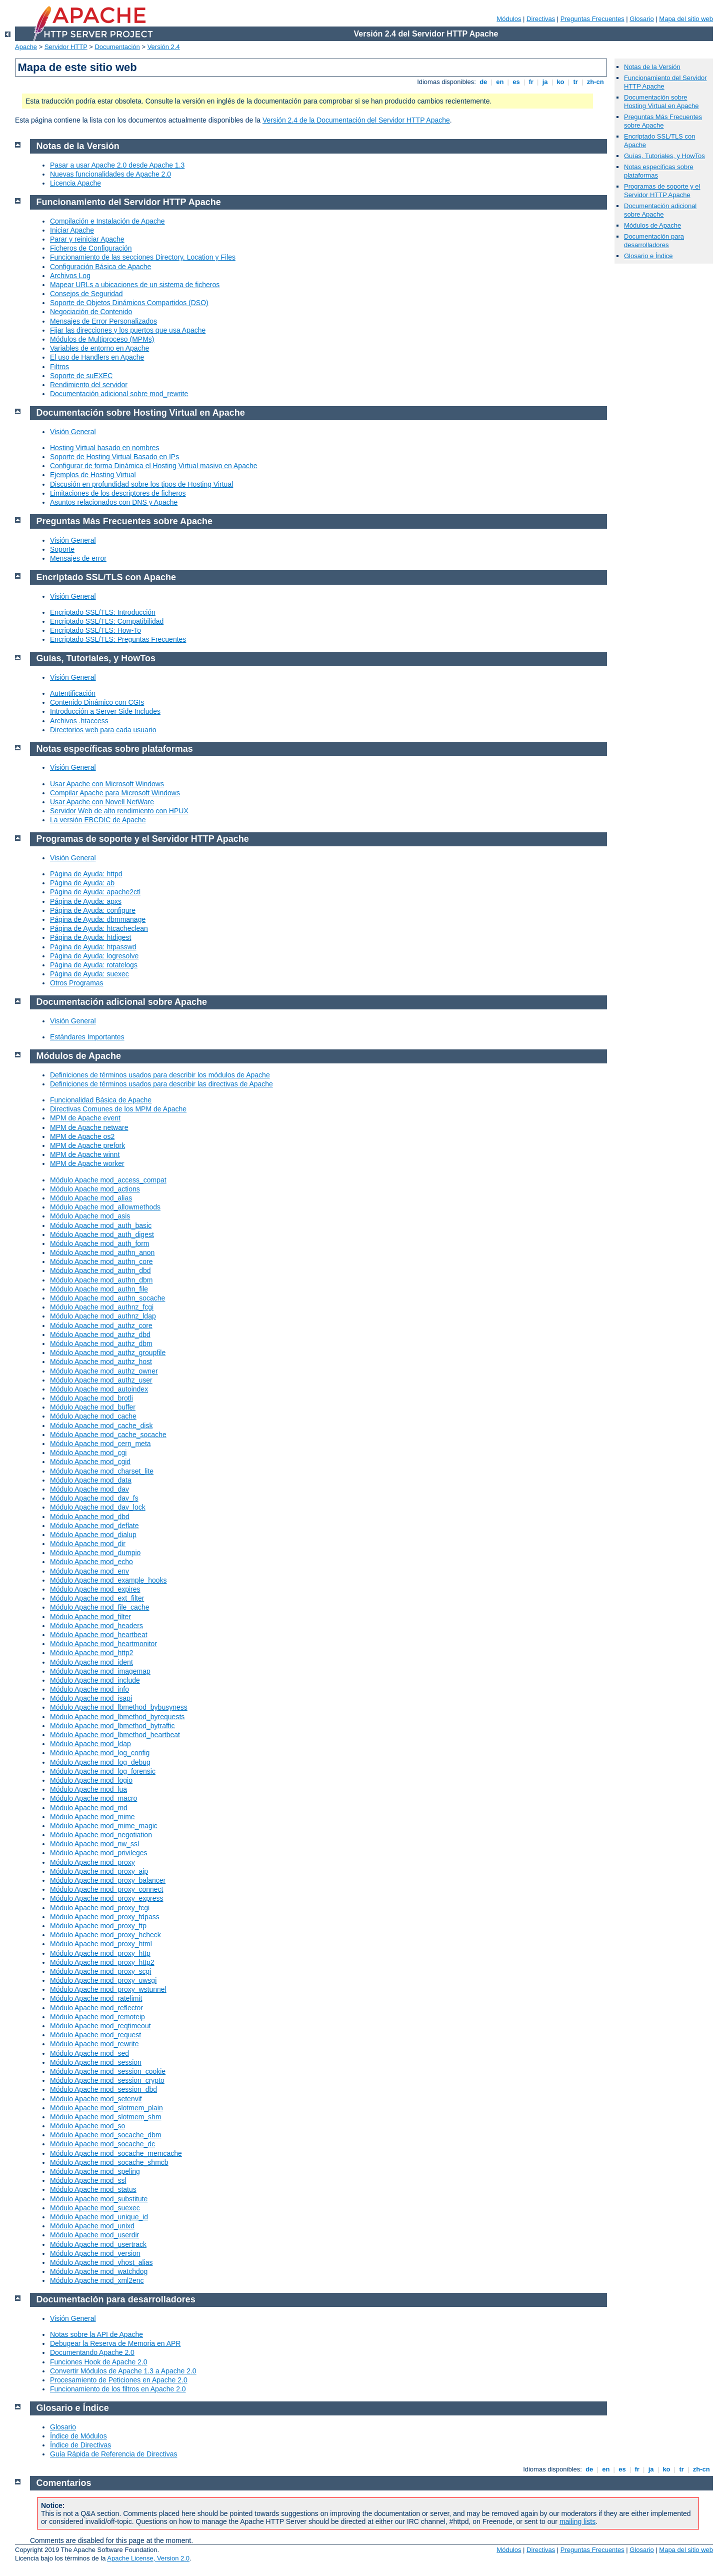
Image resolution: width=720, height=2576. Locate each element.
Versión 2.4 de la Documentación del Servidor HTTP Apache (356, 120)
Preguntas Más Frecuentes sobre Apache (663, 121)
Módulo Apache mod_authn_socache (107, 1298)
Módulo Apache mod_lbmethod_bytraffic (112, 1726)
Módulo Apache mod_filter (90, 1617)
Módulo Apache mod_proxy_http (100, 1953)
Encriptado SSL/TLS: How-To (95, 630)
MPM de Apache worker (87, 1163)
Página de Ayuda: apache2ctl (95, 892)
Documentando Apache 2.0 (92, 2352)
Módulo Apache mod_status (93, 2189)
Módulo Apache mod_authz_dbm (101, 1344)
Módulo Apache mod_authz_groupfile (108, 1353)
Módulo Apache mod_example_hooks (108, 1580)
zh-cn (595, 82)
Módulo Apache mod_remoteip (97, 2017)
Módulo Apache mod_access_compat (108, 1180)
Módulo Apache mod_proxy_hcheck (105, 1935)
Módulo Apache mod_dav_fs (94, 1498)
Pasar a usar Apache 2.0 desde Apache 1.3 (117, 165)
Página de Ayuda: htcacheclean (99, 928)
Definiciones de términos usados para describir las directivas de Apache (161, 1084)
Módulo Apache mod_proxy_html (101, 1944)
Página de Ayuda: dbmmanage (98, 919)
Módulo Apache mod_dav (89, 1489)
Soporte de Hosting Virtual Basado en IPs (114, 457)
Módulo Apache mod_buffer (93, 1407)
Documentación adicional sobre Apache (660, 210)
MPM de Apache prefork (87, 1145)
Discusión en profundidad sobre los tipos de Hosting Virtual (141, 484)
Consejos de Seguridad (86, 294)
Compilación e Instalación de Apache (107, 221)
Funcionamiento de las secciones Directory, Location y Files (143, 257)
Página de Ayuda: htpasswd (93, 947)
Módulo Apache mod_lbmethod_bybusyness (119, 1707)
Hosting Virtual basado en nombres (104, 448)
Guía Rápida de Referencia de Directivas (113, 2454)
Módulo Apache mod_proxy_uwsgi (103, 1980)
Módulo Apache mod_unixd (92, 2226)
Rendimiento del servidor (89, 385)
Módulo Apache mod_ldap (90, 1744)
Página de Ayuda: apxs (86, 901)
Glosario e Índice (648, 256)
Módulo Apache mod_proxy (92, 1862)
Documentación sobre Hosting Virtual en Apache (661, 102)
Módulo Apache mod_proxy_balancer (108, 1880)
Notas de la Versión (652, 67)
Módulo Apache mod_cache (93, 1416)
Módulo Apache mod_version (95, 2253)
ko (560, 82)
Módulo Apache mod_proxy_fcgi (100, 1908)
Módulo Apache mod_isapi (91, 1698)
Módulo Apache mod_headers (96, 1626)
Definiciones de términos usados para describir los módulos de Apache (160, 1075)
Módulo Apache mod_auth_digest (102, 1234)
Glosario (642, 19)
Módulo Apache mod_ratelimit (96, 1998)
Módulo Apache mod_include (95, 1680)
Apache (26, 47)
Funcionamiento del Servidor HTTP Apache (128, 202)
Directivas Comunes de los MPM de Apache (118, 1109)
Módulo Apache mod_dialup (93, 1535)
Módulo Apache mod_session (96, 2062)
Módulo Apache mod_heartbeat (99, 1635)
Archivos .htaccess (79, 721)
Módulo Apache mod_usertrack (98, 2244)
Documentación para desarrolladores (654, 241)
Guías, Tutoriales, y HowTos (664, 156)
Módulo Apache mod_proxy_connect (106, 1889)
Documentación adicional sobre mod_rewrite (119, 394)
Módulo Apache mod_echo (91, 1562)
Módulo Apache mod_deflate (94, 1526)
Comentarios (64, 2483)
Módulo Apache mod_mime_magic (104, 1826)
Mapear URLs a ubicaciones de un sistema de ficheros (135, 285)
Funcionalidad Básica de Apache (101, 1100)
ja (545, 82)
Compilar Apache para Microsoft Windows (115, 793)
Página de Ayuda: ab (82, 883)
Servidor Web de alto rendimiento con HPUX (119, 811)
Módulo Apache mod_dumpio (95, 1553)
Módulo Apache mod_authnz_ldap (103, 1316)
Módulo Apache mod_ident (91, 1662)
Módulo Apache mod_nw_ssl (94, 1844)
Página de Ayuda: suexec (89, 974)
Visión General (73, 432)
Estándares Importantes (87, 1037)
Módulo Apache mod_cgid (90, 1462)
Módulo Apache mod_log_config (100, 1753)
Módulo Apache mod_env (89, 1571)
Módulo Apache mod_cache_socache (108, 1435)
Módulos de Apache (652, 225)
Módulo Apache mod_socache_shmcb (109, 2162)
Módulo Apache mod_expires (95, 1589)
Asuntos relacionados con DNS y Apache (114, 502)
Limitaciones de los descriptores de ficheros (118, 493)
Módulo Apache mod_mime (92, 1817)
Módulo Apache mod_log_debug (100, 1762)
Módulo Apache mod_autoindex (99, 1389)
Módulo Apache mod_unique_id (99, 2217)
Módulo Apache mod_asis (90, 1216)
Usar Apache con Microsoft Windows (107, 784)
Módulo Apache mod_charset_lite (102, 1471)
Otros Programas (77, 983)
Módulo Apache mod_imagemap (100, 1671)
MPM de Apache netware (89, 1127)
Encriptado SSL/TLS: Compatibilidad (107, 621)
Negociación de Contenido (91, 312)
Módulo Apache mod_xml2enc (97, 2280)
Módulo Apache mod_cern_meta (100, 1444)
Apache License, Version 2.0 (148, 2558)
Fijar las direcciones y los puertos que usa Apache (128, 330)
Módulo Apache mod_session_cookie (108, 2071)
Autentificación (73, 693)
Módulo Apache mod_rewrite (94, 2044)
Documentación (117, 47)
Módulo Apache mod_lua (88, 1789)
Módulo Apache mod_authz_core (101, 1326)
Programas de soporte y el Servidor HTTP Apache (662, 191)
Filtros (59, 367)
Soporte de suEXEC (81, 376)
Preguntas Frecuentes (592, 19)
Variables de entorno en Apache (99, 348)
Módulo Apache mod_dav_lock (98, 1507)
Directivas (540, 19)
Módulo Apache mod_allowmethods (105, 1207)
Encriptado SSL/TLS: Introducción (103, 612)
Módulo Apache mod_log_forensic (103, 1771)
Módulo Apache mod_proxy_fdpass (105, 1917)
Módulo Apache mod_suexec (95, 2208)
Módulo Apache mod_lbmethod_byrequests (117, 1717)
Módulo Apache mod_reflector (96, 2008)
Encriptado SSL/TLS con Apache (106, 577)
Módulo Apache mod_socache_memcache (116, 2153)
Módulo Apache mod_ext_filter (97, 1598)
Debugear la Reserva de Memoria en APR (115, 2343)
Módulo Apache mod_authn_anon (102, 1252)
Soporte (62, 549)
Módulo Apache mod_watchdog (99, 2271)
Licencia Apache (75, 183)
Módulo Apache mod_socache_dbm (106, 2135)
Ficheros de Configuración (91, 248)
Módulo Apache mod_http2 (92, 1653)
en (500, 82)
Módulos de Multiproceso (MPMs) (102, 339)
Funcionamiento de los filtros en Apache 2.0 (118, 2389)
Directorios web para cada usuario (103, 730)
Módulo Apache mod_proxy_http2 (102, 1962)
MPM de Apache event (85, 1118)
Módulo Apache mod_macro (93, 1798)
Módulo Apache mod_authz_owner (104, 1371)
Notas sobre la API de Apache (96, 2334)
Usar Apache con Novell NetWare (102, 802)
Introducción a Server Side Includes (105, 711)
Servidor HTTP (66, 47)
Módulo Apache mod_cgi (88, 1453)
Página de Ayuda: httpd (86, 874)
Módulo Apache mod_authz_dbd (100, 1335)
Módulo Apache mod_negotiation (101, 1835)
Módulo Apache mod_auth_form (99, 1243)
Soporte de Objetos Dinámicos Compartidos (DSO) (129, 303)
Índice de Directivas (80, 2445)
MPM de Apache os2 (82, 1136)
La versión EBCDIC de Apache (98, 820)
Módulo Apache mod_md (89, 1808)
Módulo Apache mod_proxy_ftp (98, 1926)
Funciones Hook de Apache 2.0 (99, 2362)
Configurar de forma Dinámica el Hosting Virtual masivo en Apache (154, 466)
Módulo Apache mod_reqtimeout (100, 2026)
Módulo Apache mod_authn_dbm (101, 1280)
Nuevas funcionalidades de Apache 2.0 (110, 174)
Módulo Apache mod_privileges (99, 1853)
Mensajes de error (78, 558)
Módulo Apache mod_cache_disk (101, 1426)
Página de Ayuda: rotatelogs (94, 965)
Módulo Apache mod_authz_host (101, 1362)
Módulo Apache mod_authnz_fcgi (102, 1307)
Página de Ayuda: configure (93, 910)
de (483, 82)
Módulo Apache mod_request (95, 2035)
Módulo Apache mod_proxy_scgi (100, 1971)
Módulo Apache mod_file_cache (99, 1607)
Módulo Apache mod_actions (95, 1189)
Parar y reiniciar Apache (87, 239)
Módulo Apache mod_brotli (91, 1398)
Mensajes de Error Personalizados (103, 321)
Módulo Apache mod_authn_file (99, 1289)
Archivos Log (70, 276)
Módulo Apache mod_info (89, 1689)
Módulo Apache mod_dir (88, 1544)
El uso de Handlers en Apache (97, 357)
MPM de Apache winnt (85, 1154)
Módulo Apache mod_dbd (90, 1517)
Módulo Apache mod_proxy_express (106, 1898)
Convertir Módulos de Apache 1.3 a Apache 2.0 (123, 2371)
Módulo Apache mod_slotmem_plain (106, 2108)
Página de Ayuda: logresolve (94, 956)
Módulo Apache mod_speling (95, 2171)
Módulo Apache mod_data (91, 1480)
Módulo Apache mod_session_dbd (103, 2089)
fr (531, 82)
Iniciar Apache (72, 230)
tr (576, 82)
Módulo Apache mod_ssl (88, 2180)
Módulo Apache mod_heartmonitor (103, 1644)
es (516, 82)
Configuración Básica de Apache (100, 267)
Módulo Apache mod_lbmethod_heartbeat (115, 1735)
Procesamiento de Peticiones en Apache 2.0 (119, 2380)
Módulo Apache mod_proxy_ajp (99, 1871)
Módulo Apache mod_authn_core (101, 1261)
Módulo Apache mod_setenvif (96, 2099)
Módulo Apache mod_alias (91, 1198)
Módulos (508, 19)
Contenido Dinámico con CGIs (97, 702)
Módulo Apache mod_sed (89, 2053)
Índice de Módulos (78, 2436)
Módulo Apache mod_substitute (99, 2199)
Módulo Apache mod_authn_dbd (100, 1270)
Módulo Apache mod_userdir (94, 2235)
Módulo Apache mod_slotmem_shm (106, 2117)
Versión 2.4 (164, 47)
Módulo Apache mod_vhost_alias (101, 2262)
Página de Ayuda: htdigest (90, 937)
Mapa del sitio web (686, 19)
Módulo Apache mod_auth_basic (101, 1225)
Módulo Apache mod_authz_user (101, 1380)
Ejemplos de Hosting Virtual (93, 475)
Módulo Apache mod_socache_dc (102, 2144)
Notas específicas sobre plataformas (114, 749)
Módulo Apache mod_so (87, 2126)
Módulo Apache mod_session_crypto (107, 2080)
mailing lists (578, 2521)
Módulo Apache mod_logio (91, 1780)
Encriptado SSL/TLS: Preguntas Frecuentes (118, 639)
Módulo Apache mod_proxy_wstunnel (108, 1989)
